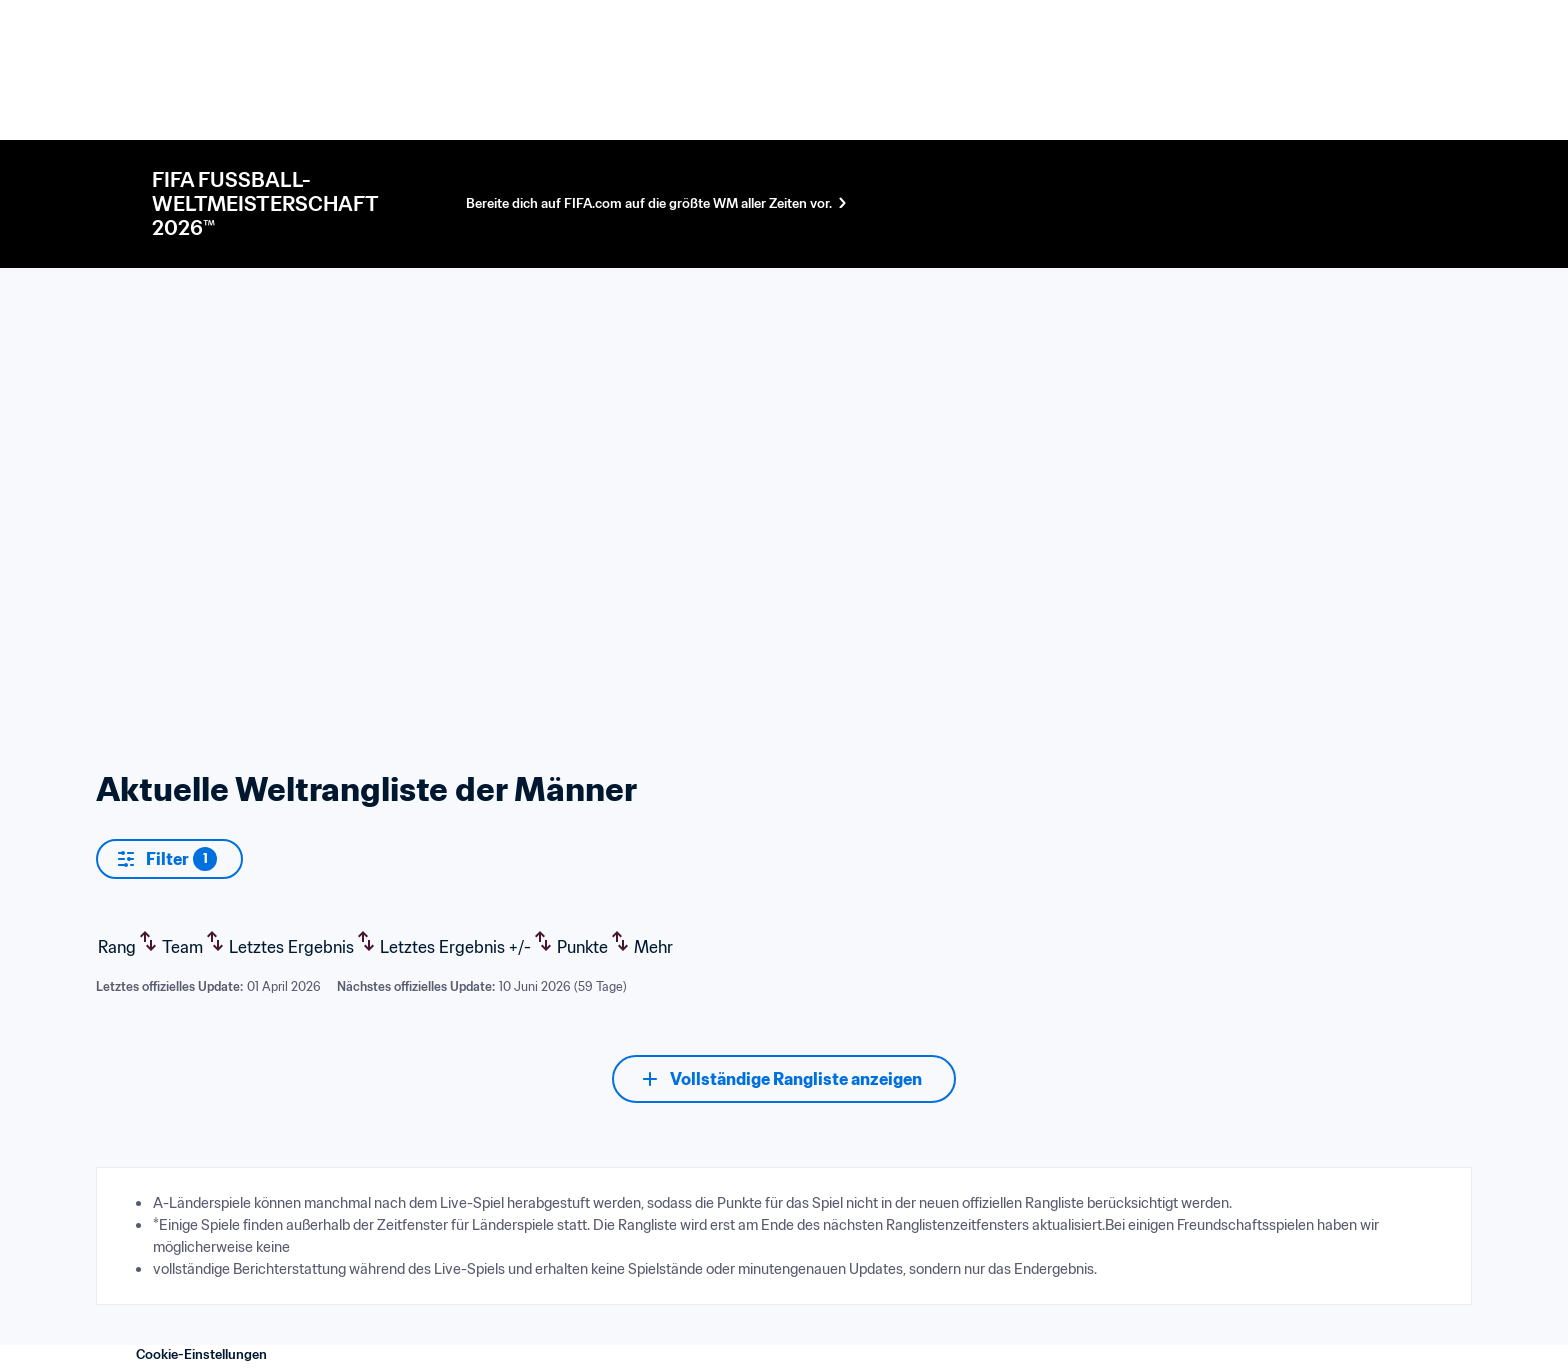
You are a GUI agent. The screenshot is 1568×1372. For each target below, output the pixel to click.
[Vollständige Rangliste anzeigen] (784, 1079)
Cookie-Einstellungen (201, 1354)
